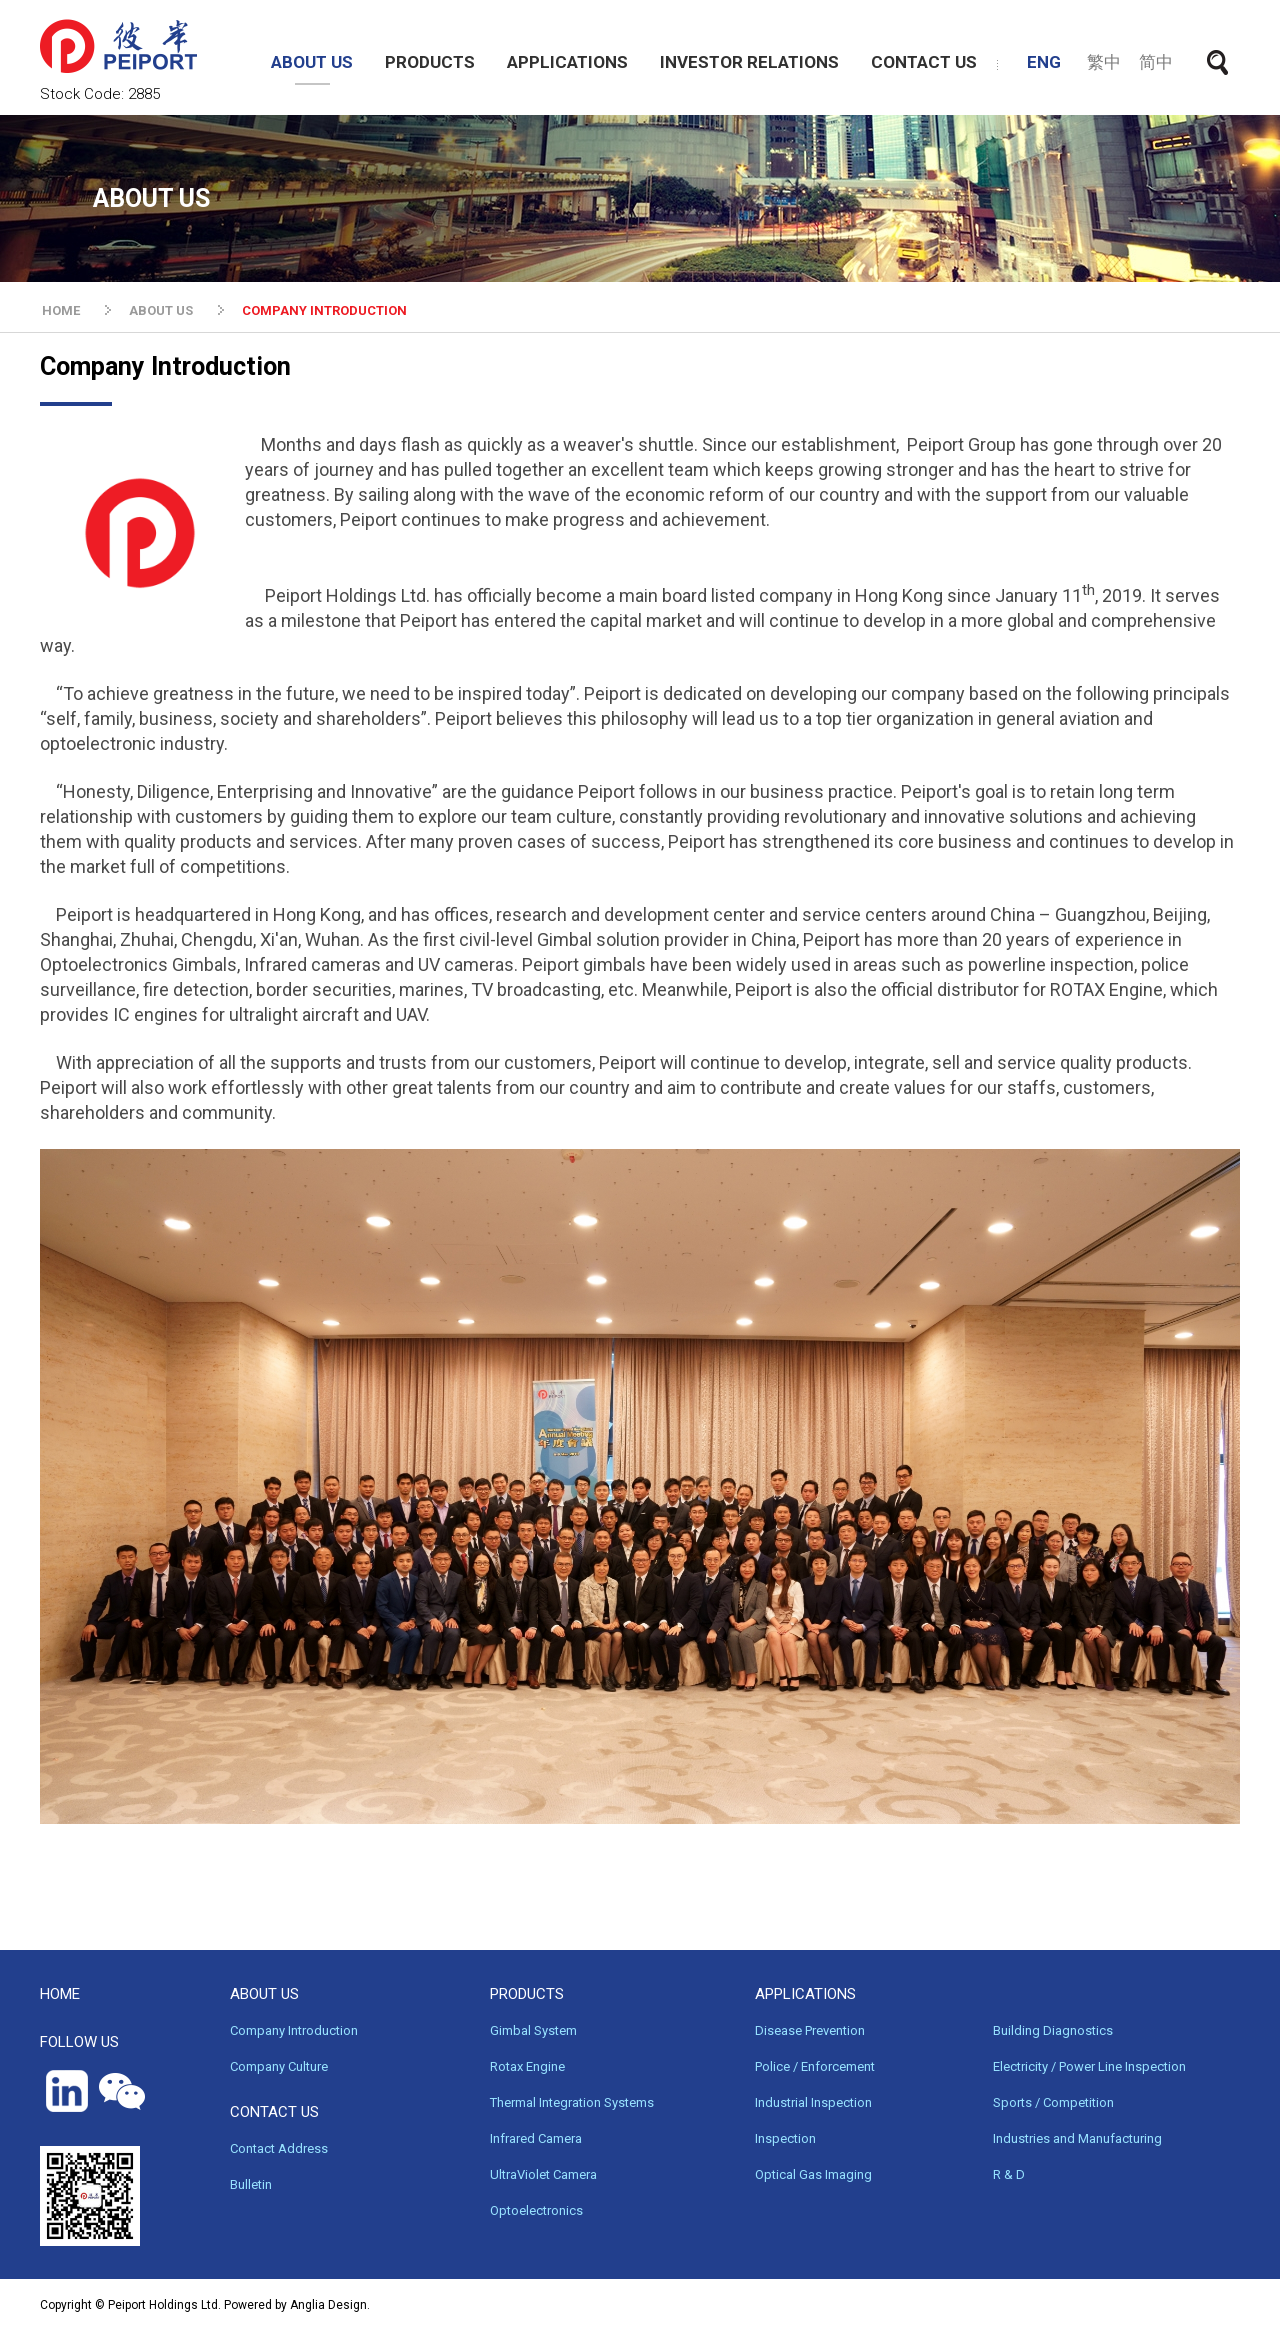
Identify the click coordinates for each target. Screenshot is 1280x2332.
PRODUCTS (430, 62)
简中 (1156, 62)
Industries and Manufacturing (1077, 2138)
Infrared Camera (536, 2138)
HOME (61, 310)
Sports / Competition (1053, 2102)
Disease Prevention (810, 2030)
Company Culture (279, 2066)
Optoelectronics (536, 2210)
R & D (1009, 2174)
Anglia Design (328, 2305)
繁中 (1104, 62)
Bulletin (251, 2184)
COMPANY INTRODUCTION (324, 310)
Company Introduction (294, 2030)
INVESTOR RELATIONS (749, 62)
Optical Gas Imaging (813, 2174)
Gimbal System (533, 2030)
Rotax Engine (527, 2066)
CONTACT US (924, 62)
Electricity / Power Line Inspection (1089, 2066)
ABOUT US (312, 62)
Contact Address (279, 2148)
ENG (1044, 62)
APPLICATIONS (567, 62)
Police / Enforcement (815, 2066)
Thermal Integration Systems (572, 2102)
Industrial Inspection (813, 2102)
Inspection (785, 2138)
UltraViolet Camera (543, 2174)
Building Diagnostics (1053, 2030)
